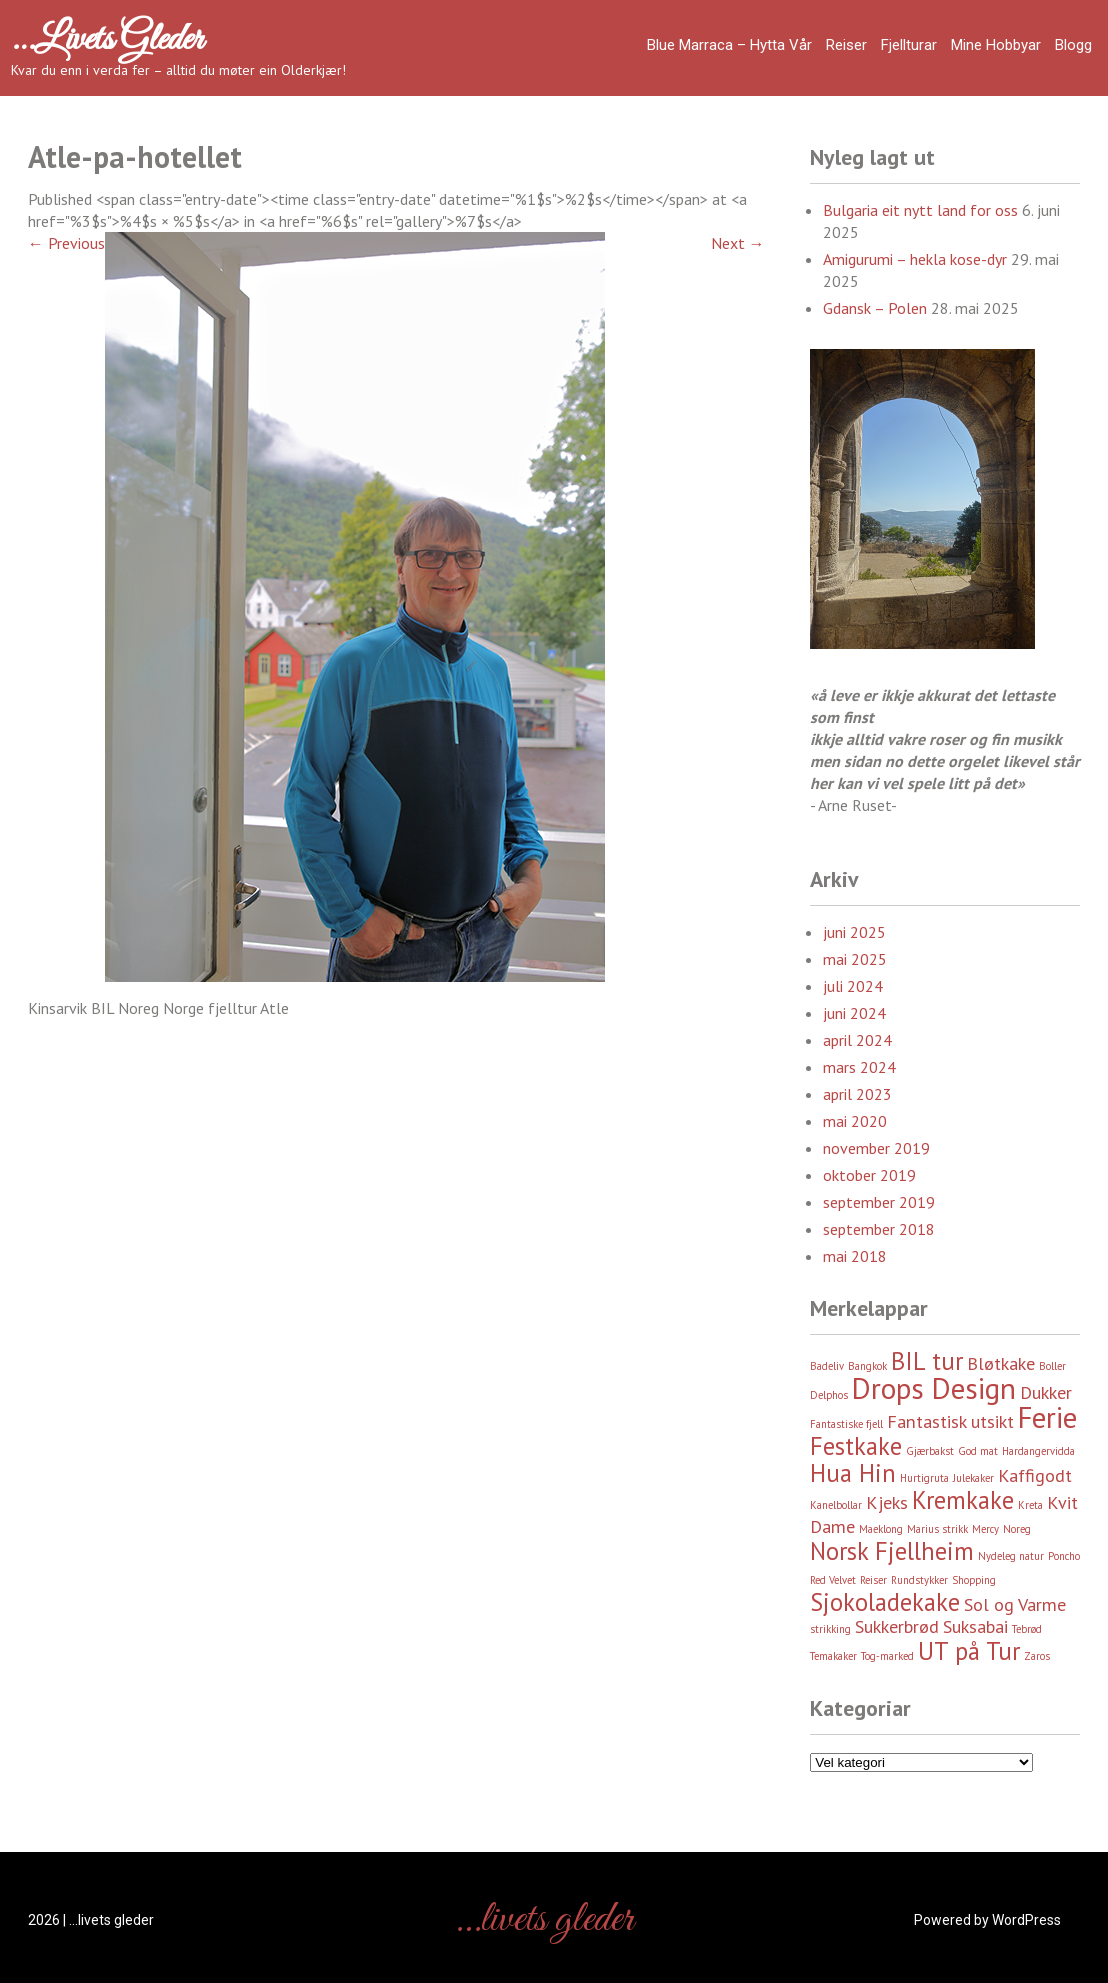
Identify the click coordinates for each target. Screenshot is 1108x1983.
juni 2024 (854, 1013)
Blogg (1073, 45)
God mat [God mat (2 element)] (978, 1451)
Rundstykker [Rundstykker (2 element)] (919, 1580)
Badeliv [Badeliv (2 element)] (827, 1366)
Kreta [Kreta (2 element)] (1030, 1505)
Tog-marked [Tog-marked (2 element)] (887, 1656)
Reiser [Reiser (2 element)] (873, 1580)
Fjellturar (909, 45)
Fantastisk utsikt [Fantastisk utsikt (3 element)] (950, 1421)
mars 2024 (859, 1067)
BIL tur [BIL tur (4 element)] (927, 1361)
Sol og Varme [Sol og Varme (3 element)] (1015, 1604)
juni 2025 (854, 932)
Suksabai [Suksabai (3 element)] (975, 1626)
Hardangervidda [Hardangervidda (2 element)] (1038, 1451)
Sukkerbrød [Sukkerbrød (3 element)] (897, 1626)
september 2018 (879, 1229)
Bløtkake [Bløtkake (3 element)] (1001, 1363)
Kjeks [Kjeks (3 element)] (887, 1502)
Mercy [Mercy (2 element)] (985, 1529)
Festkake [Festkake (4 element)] (856, 1446)
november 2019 (876, 1148)
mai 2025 (855, 959)
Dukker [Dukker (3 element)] (1046, 1392)
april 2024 (857, 1040)
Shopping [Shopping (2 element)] (974, 1580)
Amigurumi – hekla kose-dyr (915, 259)
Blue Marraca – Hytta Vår (729, 45)
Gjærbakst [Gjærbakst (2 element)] (930, 1451)
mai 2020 (855, 1121)
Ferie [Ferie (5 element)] (1047, 1417)
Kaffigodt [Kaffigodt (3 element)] (1035, 1475)
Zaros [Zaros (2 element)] (1037, 1656)
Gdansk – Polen (875, 308)
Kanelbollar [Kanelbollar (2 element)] (836, 1505)
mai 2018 (855, 1256)
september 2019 (879, 1202)
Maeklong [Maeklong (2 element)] (881, 1529)
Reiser (846, 45)
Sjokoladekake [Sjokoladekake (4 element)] (885, 1602)
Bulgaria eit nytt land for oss (920, 210)
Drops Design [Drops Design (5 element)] (934, 1388)
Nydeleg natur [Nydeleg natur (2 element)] (1011, 1556)
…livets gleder (107, 40)
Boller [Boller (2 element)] (1052, 1366)
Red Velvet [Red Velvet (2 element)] (833, 1580)
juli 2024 (853, 986)
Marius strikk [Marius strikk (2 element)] (937, 1529)
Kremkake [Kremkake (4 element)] (963, 1500)
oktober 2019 (869, 1175)
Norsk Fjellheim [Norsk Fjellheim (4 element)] (892, 1551)
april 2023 (857, 1094)
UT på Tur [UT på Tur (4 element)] (969, 1651)
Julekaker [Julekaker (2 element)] (973, 1478)
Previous (66, 243)
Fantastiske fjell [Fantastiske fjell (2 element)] (846, 1424)
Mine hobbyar (996, 45)
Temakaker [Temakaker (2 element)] (833, 1656)
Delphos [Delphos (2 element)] (829, 1395)
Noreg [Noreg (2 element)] (1017, 1529)
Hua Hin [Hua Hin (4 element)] (853, 1473)
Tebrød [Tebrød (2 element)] (1027, 1629)
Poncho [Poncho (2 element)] (1064, 1556)
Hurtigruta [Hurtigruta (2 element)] (924, 1478)
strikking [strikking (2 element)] (830, 1629)
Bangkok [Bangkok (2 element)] (867, 1366)
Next (738, 243)
